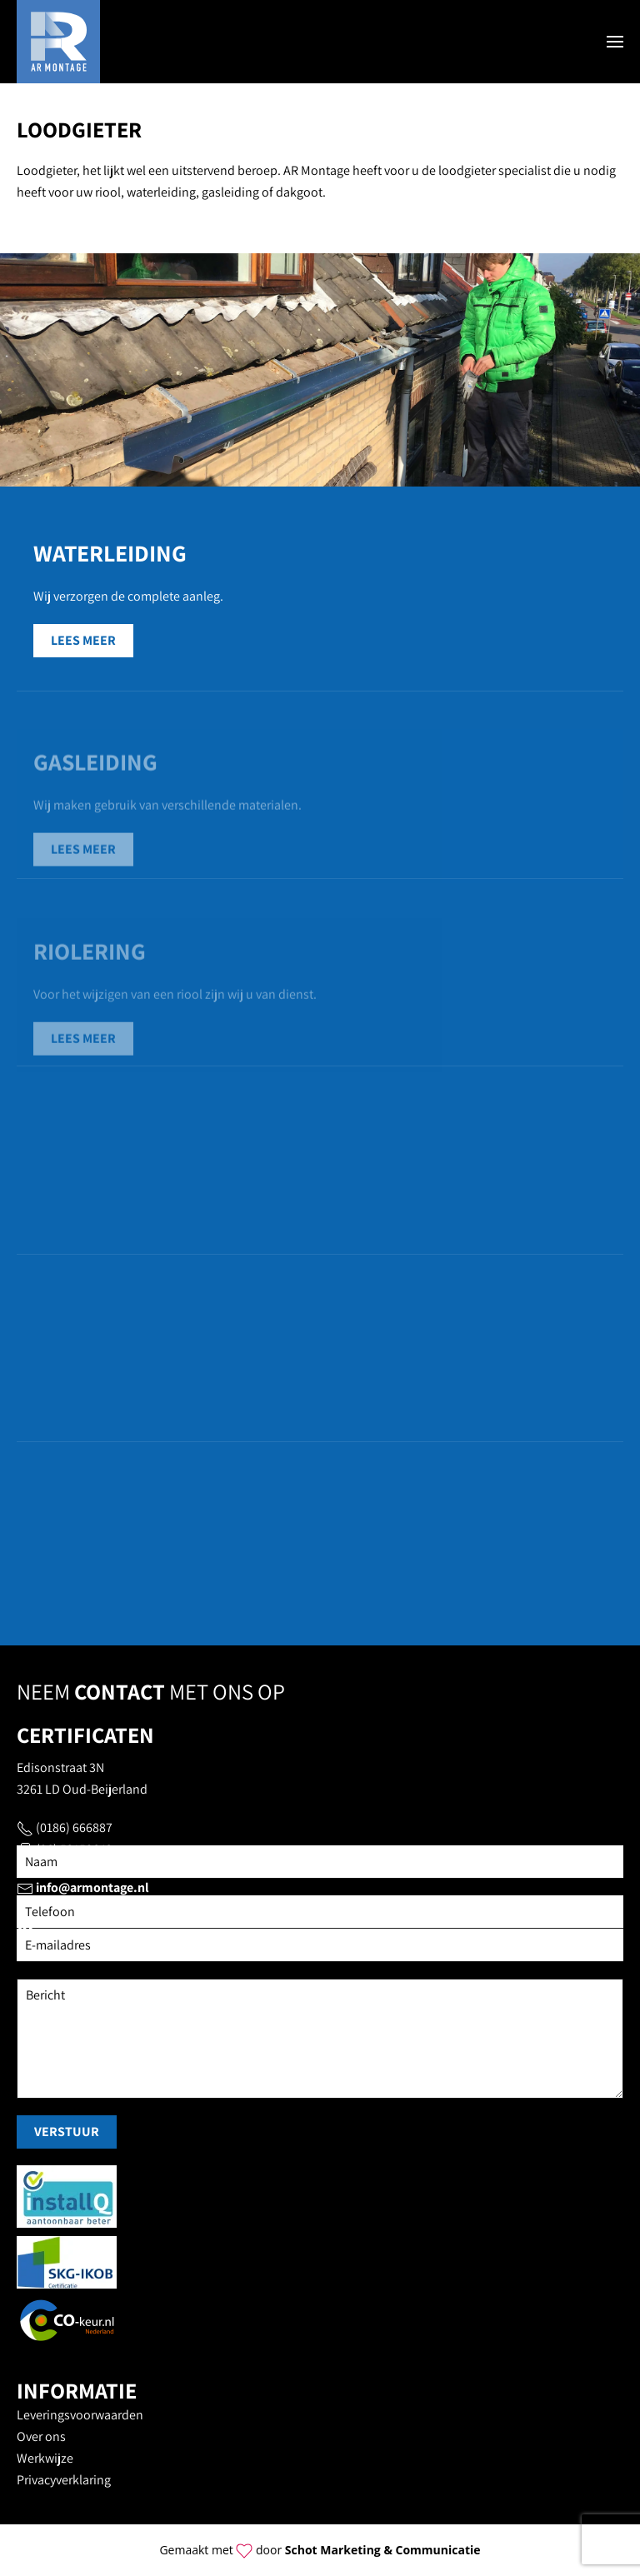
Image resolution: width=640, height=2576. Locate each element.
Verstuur (66, 2131)
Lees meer (83, 640)
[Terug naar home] (58, 41)
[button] (615, 41)
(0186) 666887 (74, 1827)
